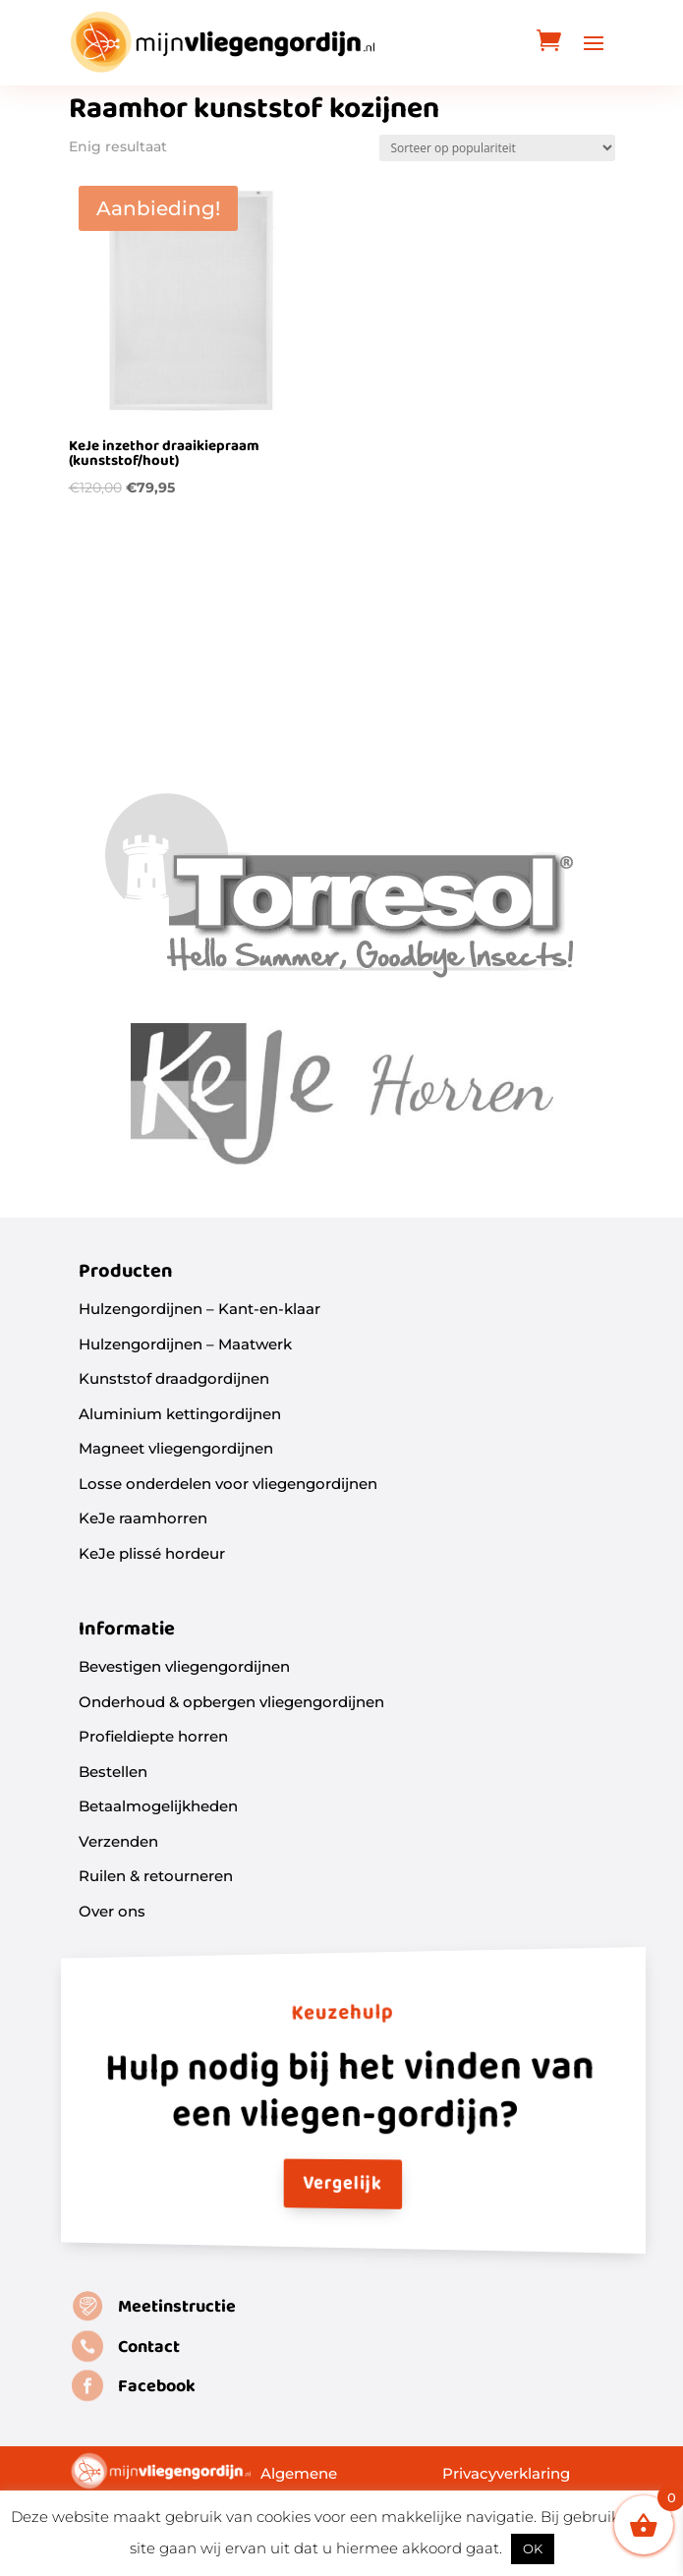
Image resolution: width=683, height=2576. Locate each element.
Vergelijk (341, 2185)
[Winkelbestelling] (497, 148)
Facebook (157, 2387)
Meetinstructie (177, 2307)
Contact (149, 2347)
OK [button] (532, 2548)
